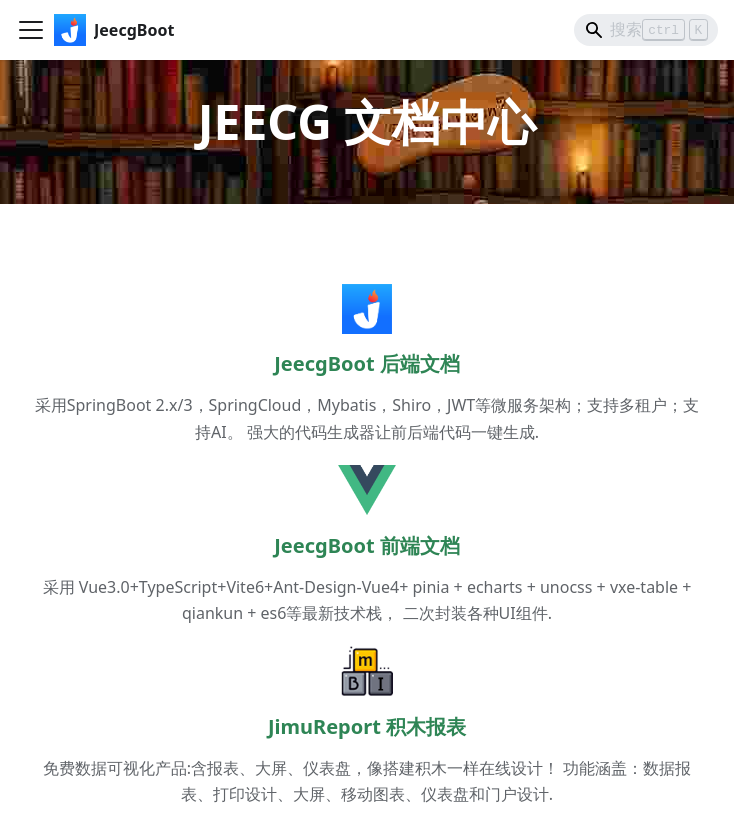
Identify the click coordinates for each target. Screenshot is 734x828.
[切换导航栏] (31, 30)
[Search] (646, 30)
